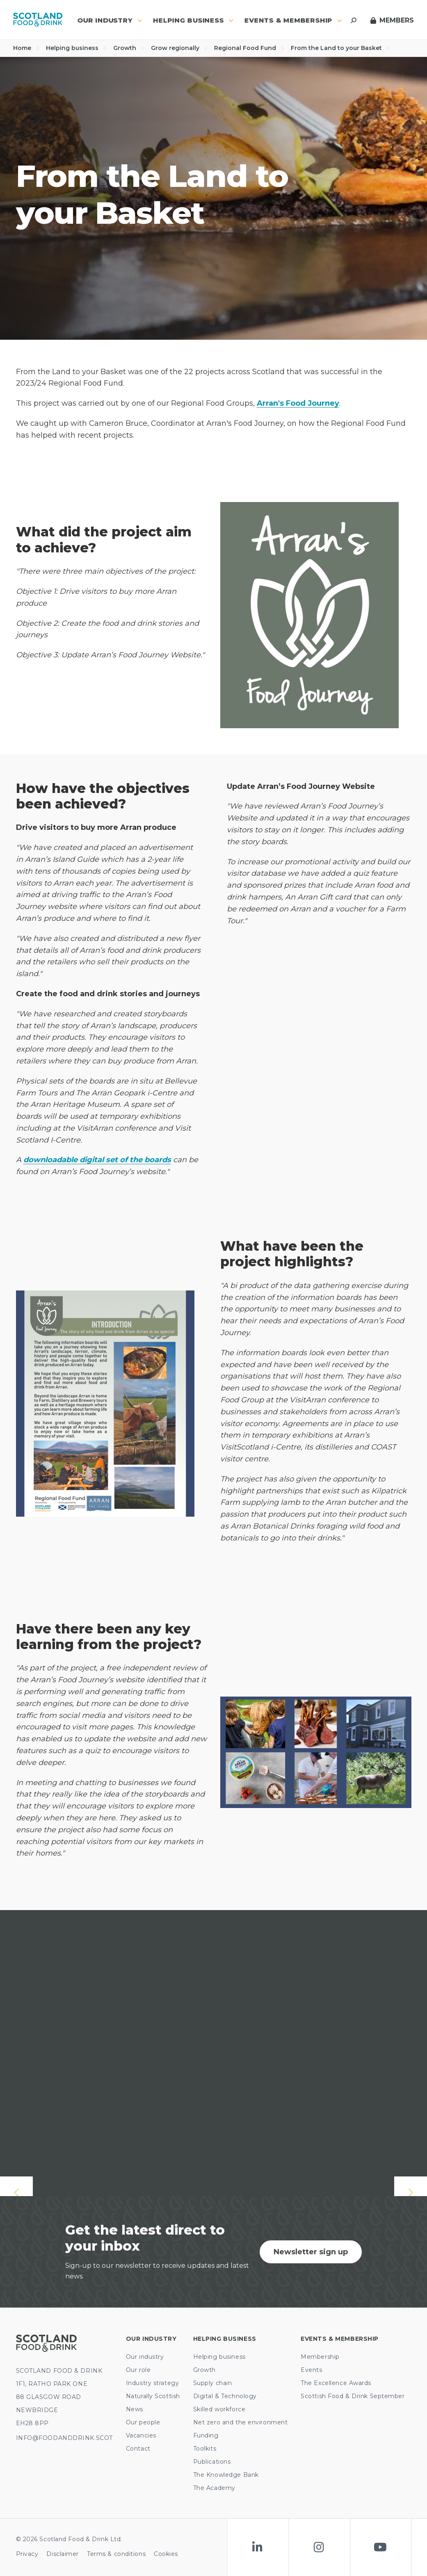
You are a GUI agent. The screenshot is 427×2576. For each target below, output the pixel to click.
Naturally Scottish (153, 2396)
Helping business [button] (193, 20)
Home (26, 48)
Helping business (76, 48)
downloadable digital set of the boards (97, 1159)
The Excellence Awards (336, 2383)
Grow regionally (179, 48)
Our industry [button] (109, 20)
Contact (138, 2448)
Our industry (145, 2356)
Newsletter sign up (311, 2251)
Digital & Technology (225, 2396)
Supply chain (212, 2383)
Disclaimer (62, 2554)
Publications (212, 2461)
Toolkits (204, 2448)
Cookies (166, 2554)
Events (311, 2370)
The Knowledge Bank (226, 2474)
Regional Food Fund (249, 48)
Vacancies (141, 2435)
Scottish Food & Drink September (352, 2396)
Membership (320, 2356)
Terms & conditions (116, 2554)
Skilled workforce (219, 2409)
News (134, 2409)
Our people (143, 2422)
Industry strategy (152, 2383)
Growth (128, 48)
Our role (138, 2370)
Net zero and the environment (240, 2422)
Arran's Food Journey (298, 403)
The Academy (214, 2488)
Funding (206, 2435)
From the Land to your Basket (340, 48)
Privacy (27, 2554)
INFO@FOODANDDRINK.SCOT (64, 2438)
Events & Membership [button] (293, 20)
